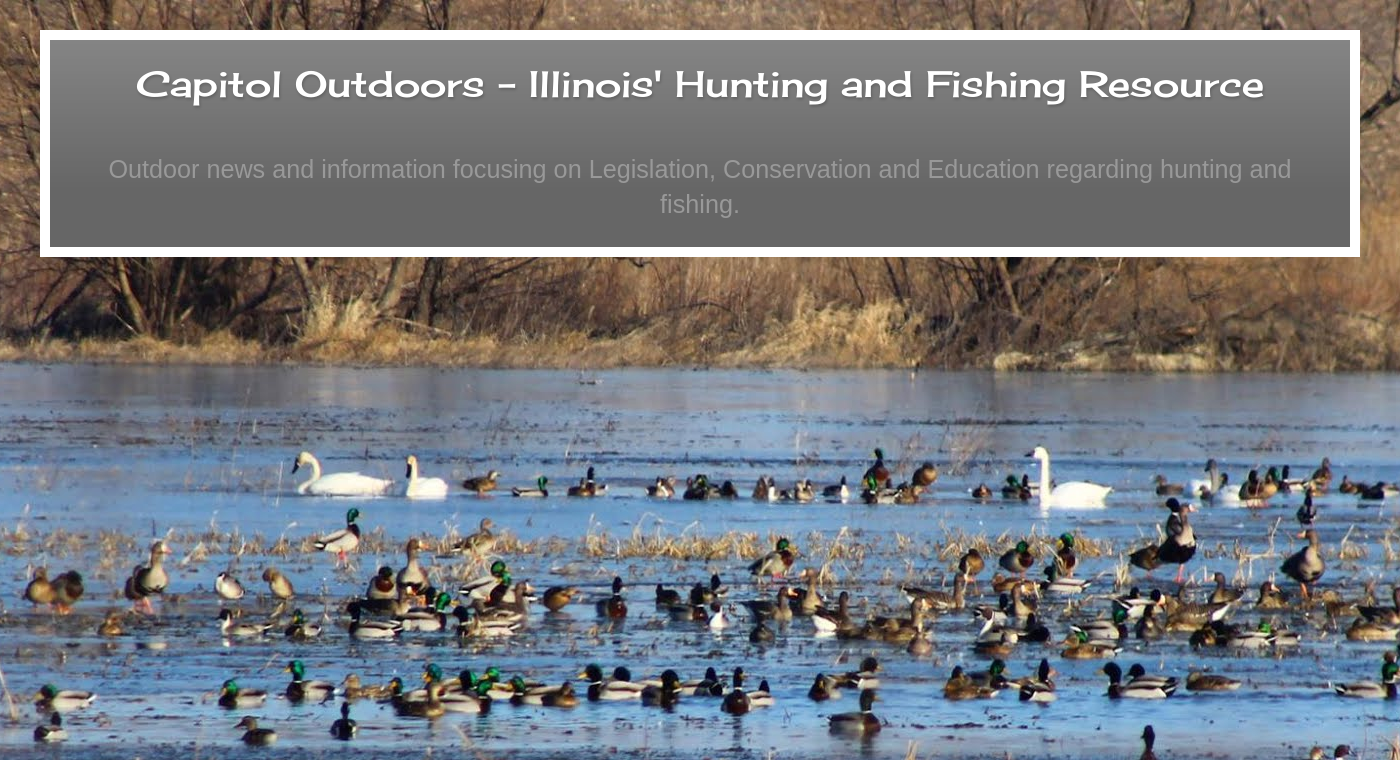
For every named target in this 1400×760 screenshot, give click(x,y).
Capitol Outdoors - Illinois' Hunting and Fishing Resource (700, 84)
